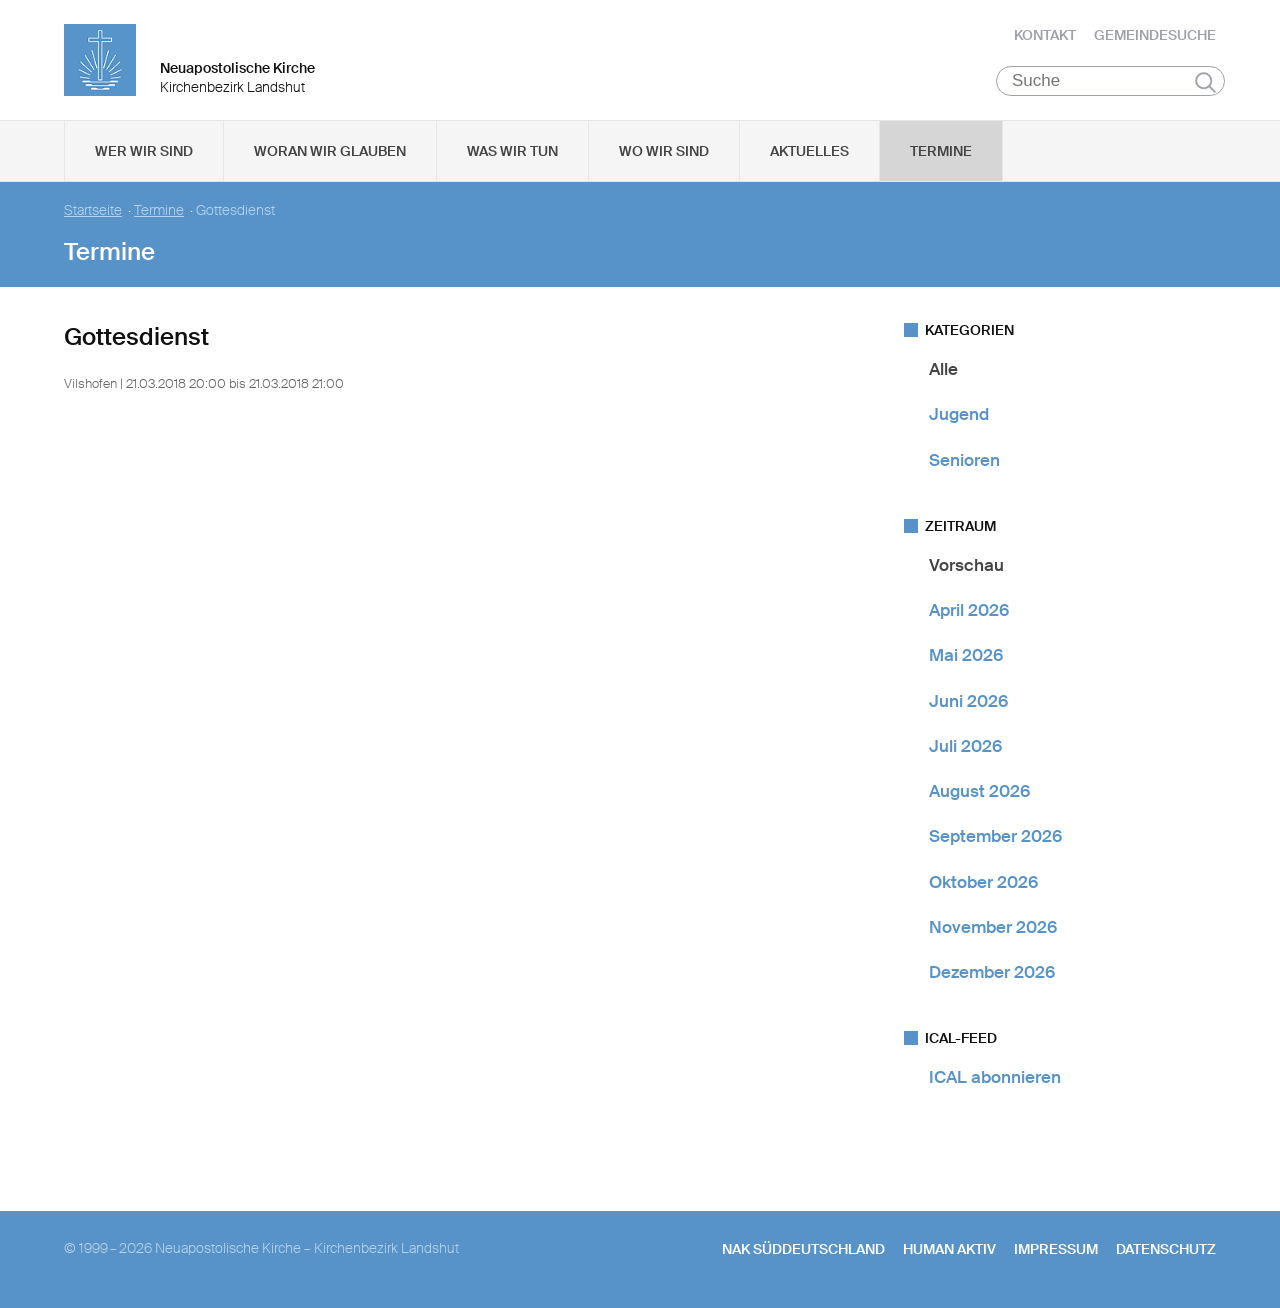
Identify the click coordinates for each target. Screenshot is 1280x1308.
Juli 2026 (965, 746)
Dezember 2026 (992, 972)
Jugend (959, 414)
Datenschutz (1166, 1249)
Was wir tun (512, 151)
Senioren (964, 460)
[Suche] (1110, 81)
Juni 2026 (968, 701)
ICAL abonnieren (995, 1077)
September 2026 (995, 836)
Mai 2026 (966, 655)
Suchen (1205, 82)
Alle (943, 369)
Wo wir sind (664, 151)
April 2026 (969, 610)
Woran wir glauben (330, 151)
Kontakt (1045, 35)
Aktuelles (809, 151)
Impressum (1056, 1249)
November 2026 (993, 927)
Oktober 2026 (983, 882)
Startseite (93, 210)
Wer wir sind (144, 151)
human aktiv (949, 1249)
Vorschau (966, 565)
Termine (941, 151)
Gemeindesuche (1155, 35)
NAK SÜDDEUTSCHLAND (803, 1249)
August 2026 (979, 791)
